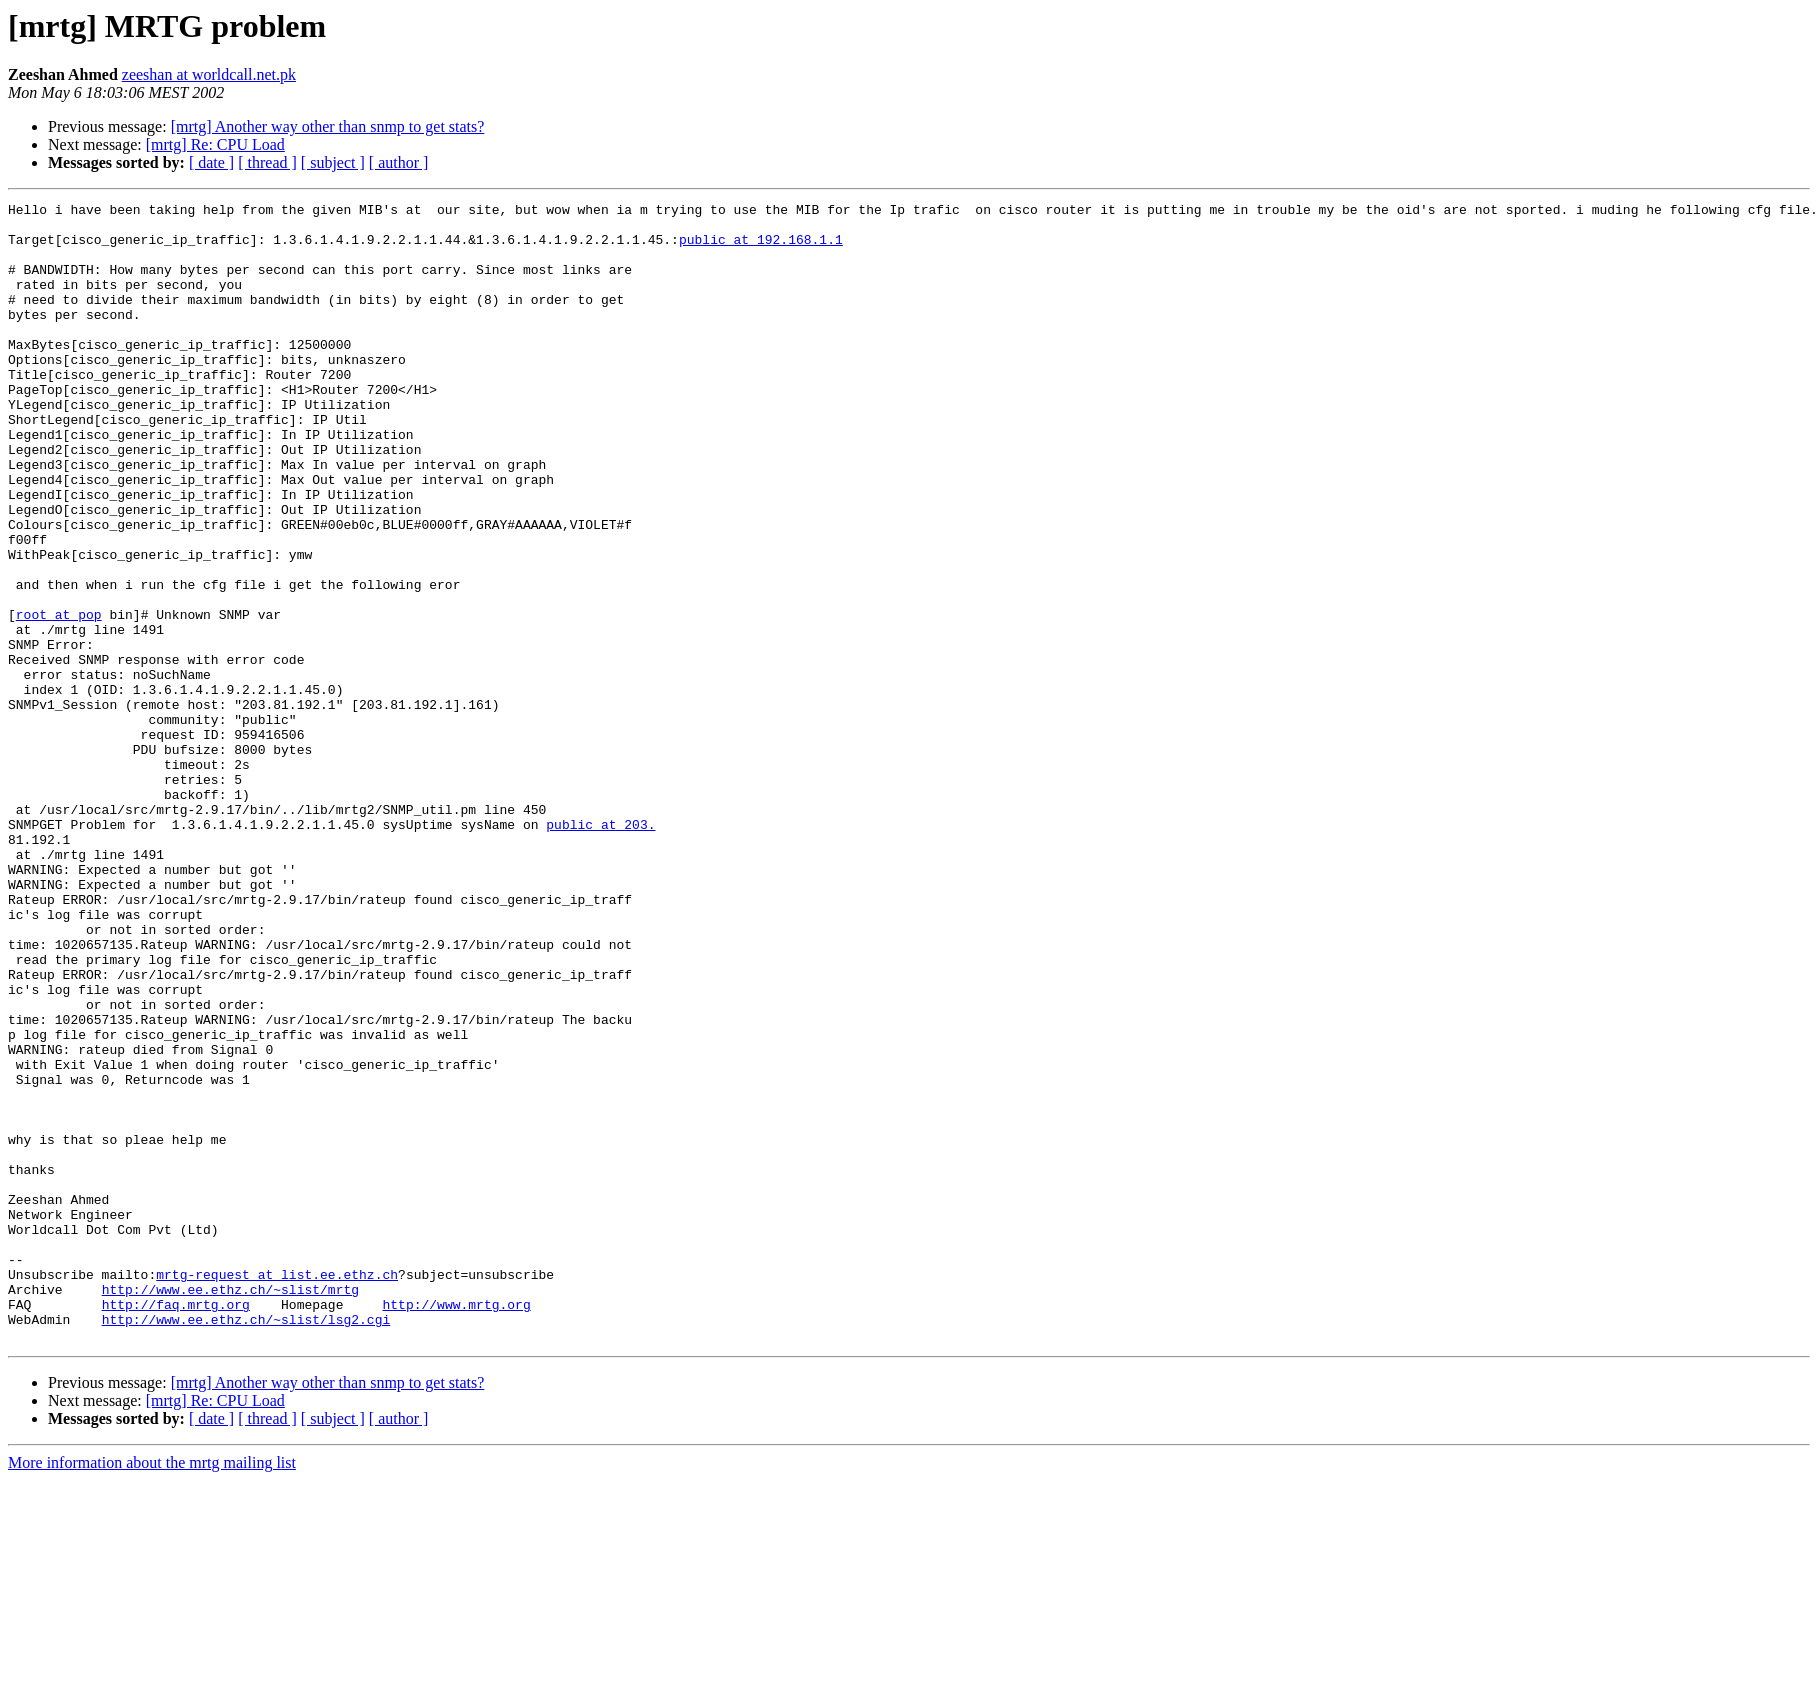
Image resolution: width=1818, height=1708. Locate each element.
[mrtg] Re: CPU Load (215, 144)
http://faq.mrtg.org (176, 1526)
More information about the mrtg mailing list (152, 1690)
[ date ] (211, 162)
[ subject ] (333, 162)
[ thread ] (267, 162)
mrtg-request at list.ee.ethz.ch (277, 1490)
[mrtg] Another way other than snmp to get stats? (328, 126)
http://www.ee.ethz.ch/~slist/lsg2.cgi (246, 1544)
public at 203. (600, 950)
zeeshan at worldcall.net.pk (209, 74)
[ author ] (399, 162)
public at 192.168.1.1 (761, 248)
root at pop (59, 698)
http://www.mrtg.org (456, 1526)
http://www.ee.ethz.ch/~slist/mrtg (230, 1508)
